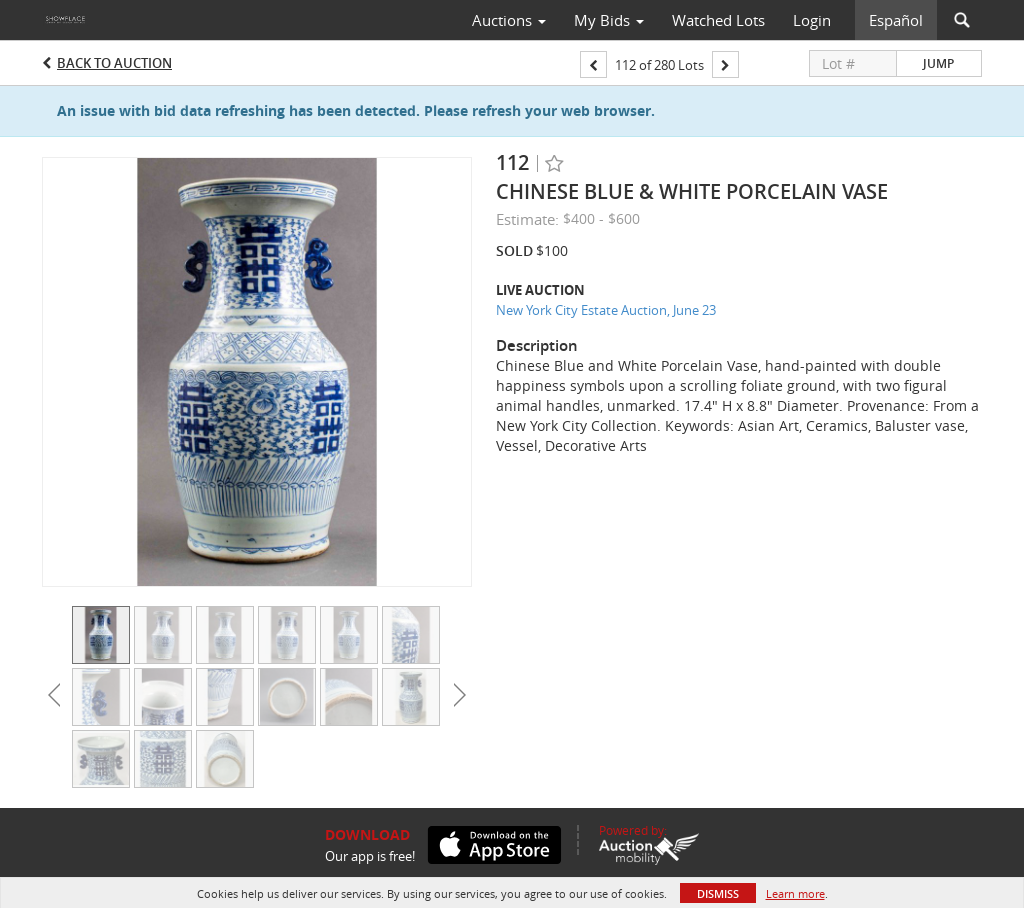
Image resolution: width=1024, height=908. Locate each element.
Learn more (795, 893)
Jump (938, 63)
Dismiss (718, 893)
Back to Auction (114, 63)
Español (896, 20)
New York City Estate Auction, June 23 (606, 310)
